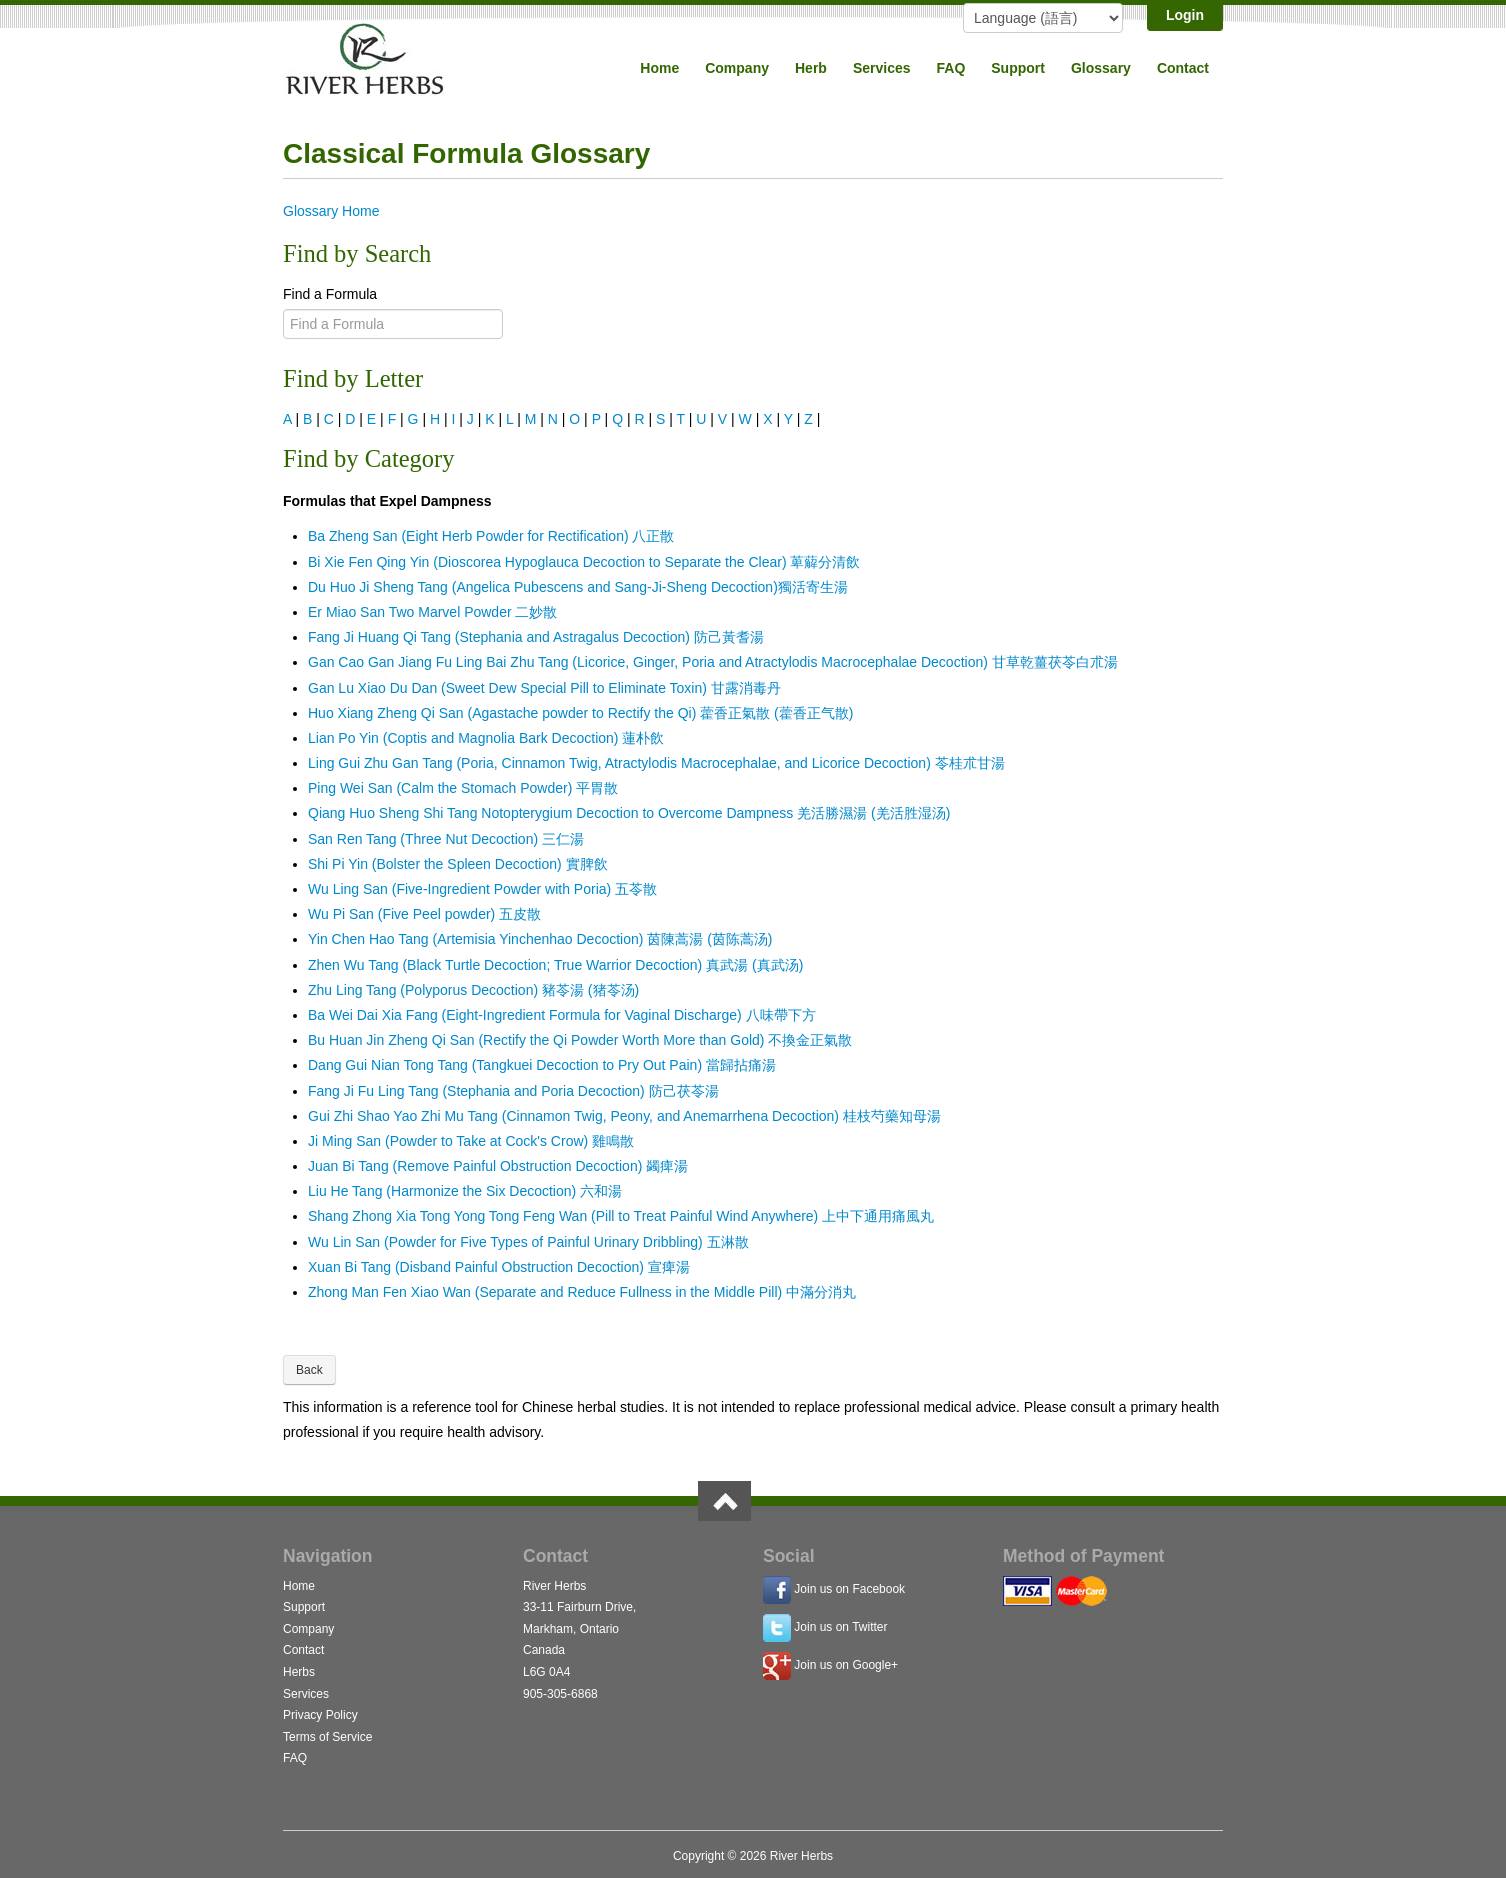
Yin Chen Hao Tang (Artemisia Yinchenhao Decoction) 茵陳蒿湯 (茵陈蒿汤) (540, 939)
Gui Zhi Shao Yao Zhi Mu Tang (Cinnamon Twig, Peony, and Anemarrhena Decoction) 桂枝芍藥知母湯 (624, 1116)
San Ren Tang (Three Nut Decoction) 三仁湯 (446, 839)
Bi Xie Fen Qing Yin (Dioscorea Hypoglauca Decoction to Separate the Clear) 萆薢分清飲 (584, 562)
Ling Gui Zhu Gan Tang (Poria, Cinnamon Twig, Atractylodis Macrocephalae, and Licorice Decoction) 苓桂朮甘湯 (656, 763)
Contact (1183, 68)
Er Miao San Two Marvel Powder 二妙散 (433, 612)
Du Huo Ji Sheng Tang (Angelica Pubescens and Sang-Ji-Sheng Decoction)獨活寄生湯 (578, 587)
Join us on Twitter (840, 1627)
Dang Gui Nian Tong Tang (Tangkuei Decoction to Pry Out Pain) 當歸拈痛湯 (542, 1065)
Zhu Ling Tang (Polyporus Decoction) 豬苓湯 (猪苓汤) (473, 990)
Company (737, 68)
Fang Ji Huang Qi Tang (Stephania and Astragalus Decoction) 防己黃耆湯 (536, 637)
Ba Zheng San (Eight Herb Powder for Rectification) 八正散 (491, 536)
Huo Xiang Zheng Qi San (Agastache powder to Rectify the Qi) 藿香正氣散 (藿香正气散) (580, 713)
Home (659, 68)
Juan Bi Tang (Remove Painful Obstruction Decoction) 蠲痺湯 (498, 1166)
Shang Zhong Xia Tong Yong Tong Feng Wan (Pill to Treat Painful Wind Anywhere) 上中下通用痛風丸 (621, 1216)
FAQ (951, 68)
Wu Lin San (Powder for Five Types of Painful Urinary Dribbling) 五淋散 (528, 1242)
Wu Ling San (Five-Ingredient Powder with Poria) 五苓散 (482, 889)
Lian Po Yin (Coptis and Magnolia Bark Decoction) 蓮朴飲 (486, 738)
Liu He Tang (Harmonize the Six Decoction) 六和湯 (465, 1191)
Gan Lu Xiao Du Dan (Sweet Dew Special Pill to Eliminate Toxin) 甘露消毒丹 (544, 688)
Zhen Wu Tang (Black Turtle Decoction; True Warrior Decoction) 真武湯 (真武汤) (555, 965)
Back (309, 1370)
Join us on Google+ (846, 1665)
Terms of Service (327, 1737)
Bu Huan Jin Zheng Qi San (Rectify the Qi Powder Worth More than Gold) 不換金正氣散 (580, 1040)
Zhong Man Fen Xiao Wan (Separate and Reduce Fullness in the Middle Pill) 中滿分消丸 (582, 1292)
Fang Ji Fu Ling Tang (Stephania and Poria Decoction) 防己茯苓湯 (513, 1091)
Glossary (1101, 68)
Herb (811, 68)
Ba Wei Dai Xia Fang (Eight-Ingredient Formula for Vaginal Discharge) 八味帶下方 (562, 1015)
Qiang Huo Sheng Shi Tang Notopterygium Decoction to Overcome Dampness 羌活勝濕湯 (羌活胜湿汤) (629, 813)
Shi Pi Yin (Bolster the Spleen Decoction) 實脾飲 (458, 864)
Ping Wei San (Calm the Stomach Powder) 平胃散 (463, 788)
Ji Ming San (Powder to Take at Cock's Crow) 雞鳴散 (471, 1141)
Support (1018, 68)
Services (882, 68)
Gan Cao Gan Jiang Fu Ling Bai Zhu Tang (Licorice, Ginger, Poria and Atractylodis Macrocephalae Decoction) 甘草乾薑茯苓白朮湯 (713, 662)
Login (1185, 15)
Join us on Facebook (849, 1589)
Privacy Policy (320, 1715)
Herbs (299, 1672)
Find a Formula (330, 294)
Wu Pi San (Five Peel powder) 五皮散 (424, 914)
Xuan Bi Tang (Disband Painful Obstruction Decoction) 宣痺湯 (499, 1267)
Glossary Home (331, 211)
